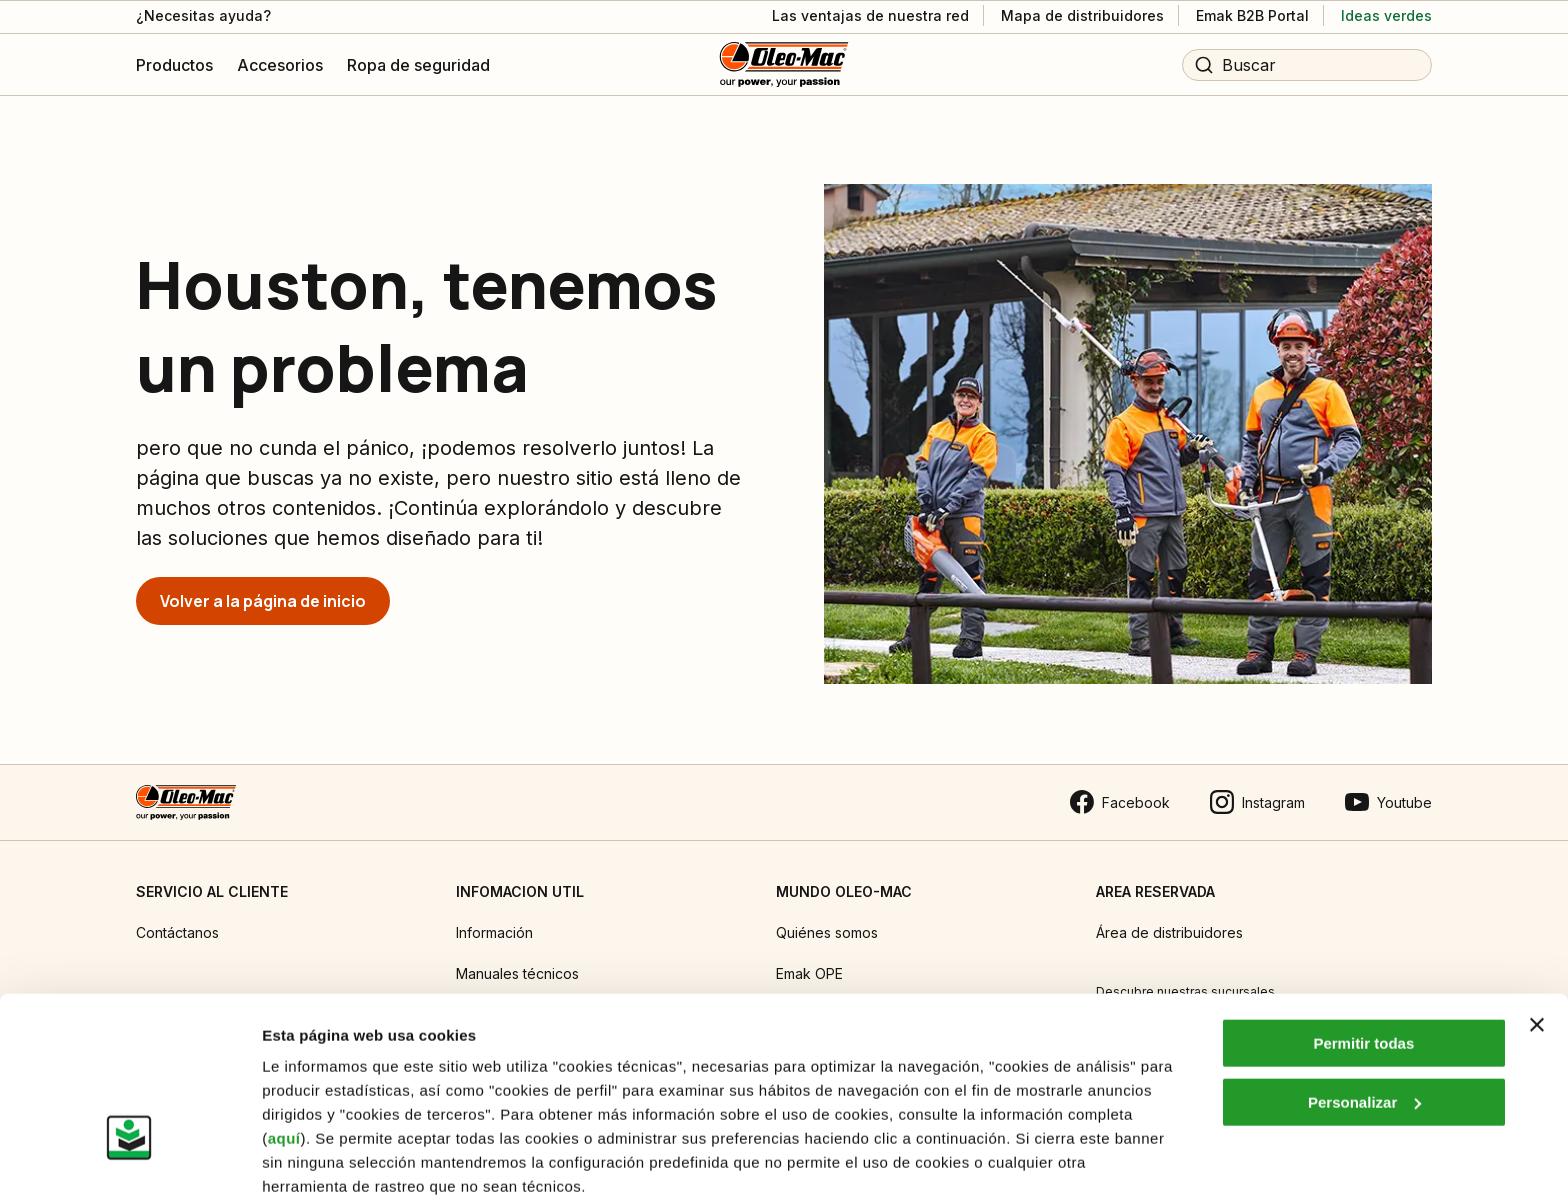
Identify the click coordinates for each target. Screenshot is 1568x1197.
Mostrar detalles (320, 1157)
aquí (284, 1054)
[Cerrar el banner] (1537, 941)
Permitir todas (1363, 959)
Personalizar (1364, 1017)
